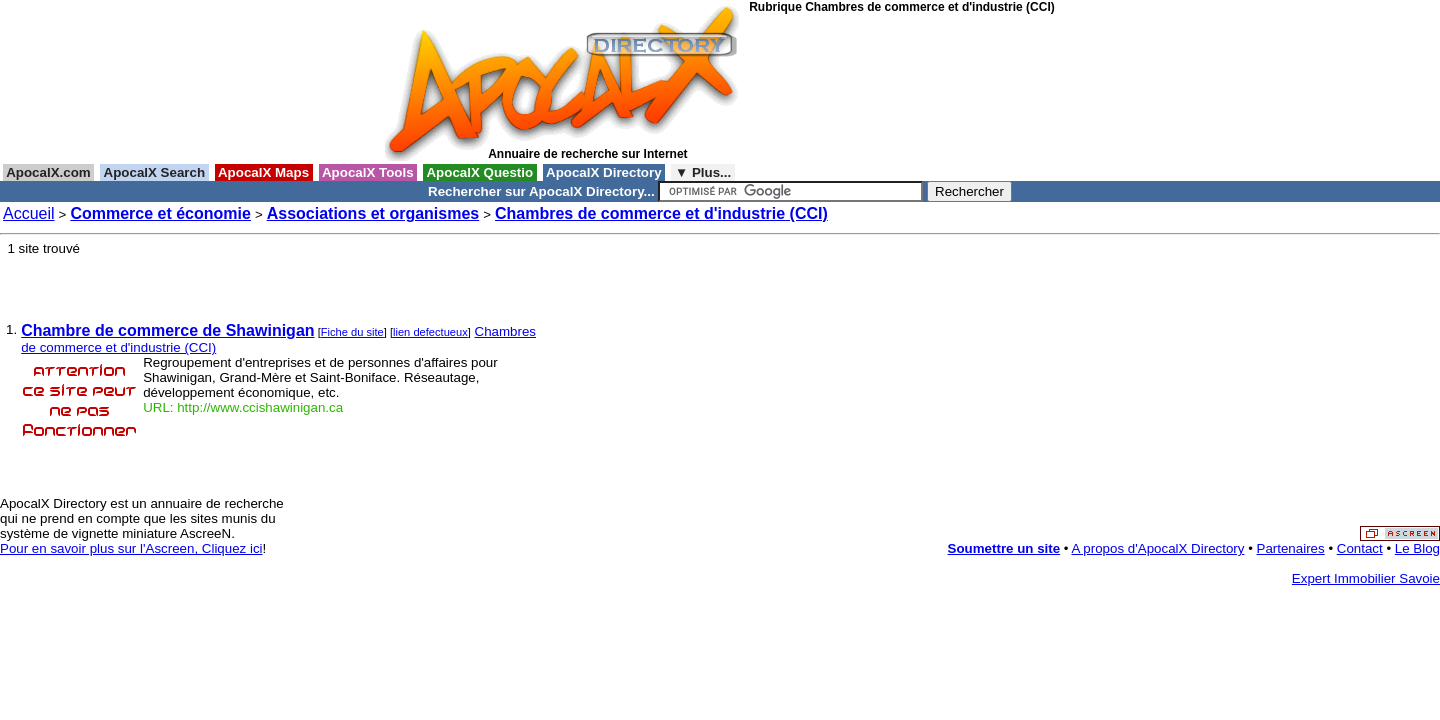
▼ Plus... (703, 172)
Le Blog (1417, 548)
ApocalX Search (154, 172)
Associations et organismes (373, 213)
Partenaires (1291, 548)
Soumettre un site (1004, 548)
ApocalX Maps (264, 172)
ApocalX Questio (480, 172)
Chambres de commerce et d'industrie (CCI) (661, 213)
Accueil (29, 213)
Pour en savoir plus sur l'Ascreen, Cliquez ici (131, 548)
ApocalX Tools (368, 172)
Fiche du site (352, 332)
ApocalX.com (48, 172)
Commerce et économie (160, 213)
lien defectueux (430, 332)
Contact (1360, 548)
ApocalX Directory (604, 172)
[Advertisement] (839, 89)
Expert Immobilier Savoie (1366, 578)
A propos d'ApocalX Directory (1158, 548)
